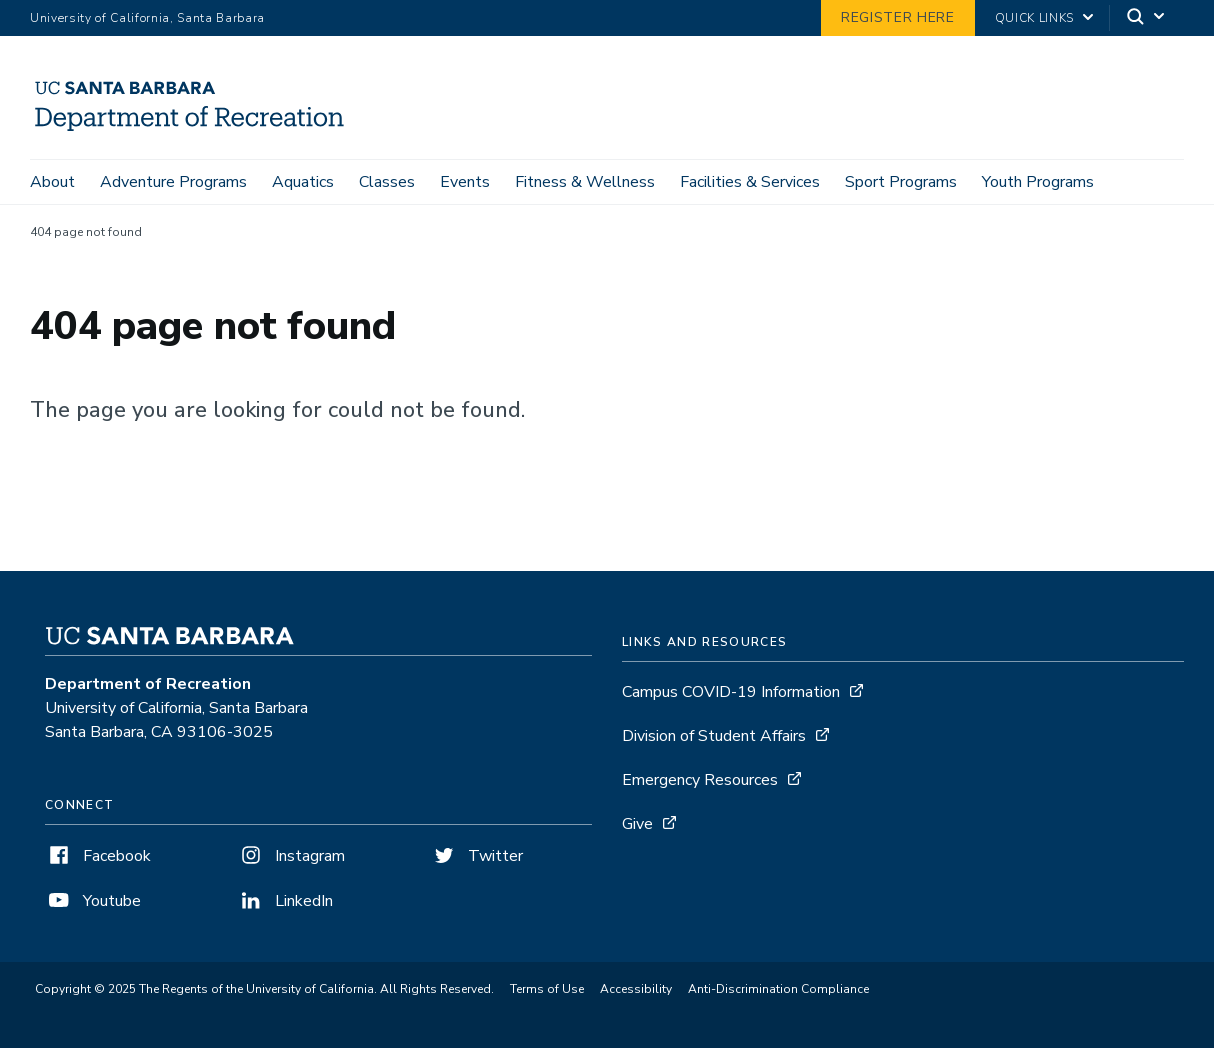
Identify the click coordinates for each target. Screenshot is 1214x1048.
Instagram (291, 856)
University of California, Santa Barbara (147, 18)
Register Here (898, 17)
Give (637, 824)
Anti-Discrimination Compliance (778, 989)
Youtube (93, 901)
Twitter (476, 856)
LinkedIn (285, 901)
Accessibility (636, 989)
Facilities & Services (750, 182)
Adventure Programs (173, 182)
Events (465, 182)
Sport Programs (901, 182)
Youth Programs (1038, 182)
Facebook (98, 856)
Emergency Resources (700, 780)
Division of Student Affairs (714, 736)
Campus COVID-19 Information (731, 692)
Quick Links (1034, 18)
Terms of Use (547, 989)
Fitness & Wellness (585, 182)
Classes (387, 182)
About (52, 182)
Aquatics (303, 182)
